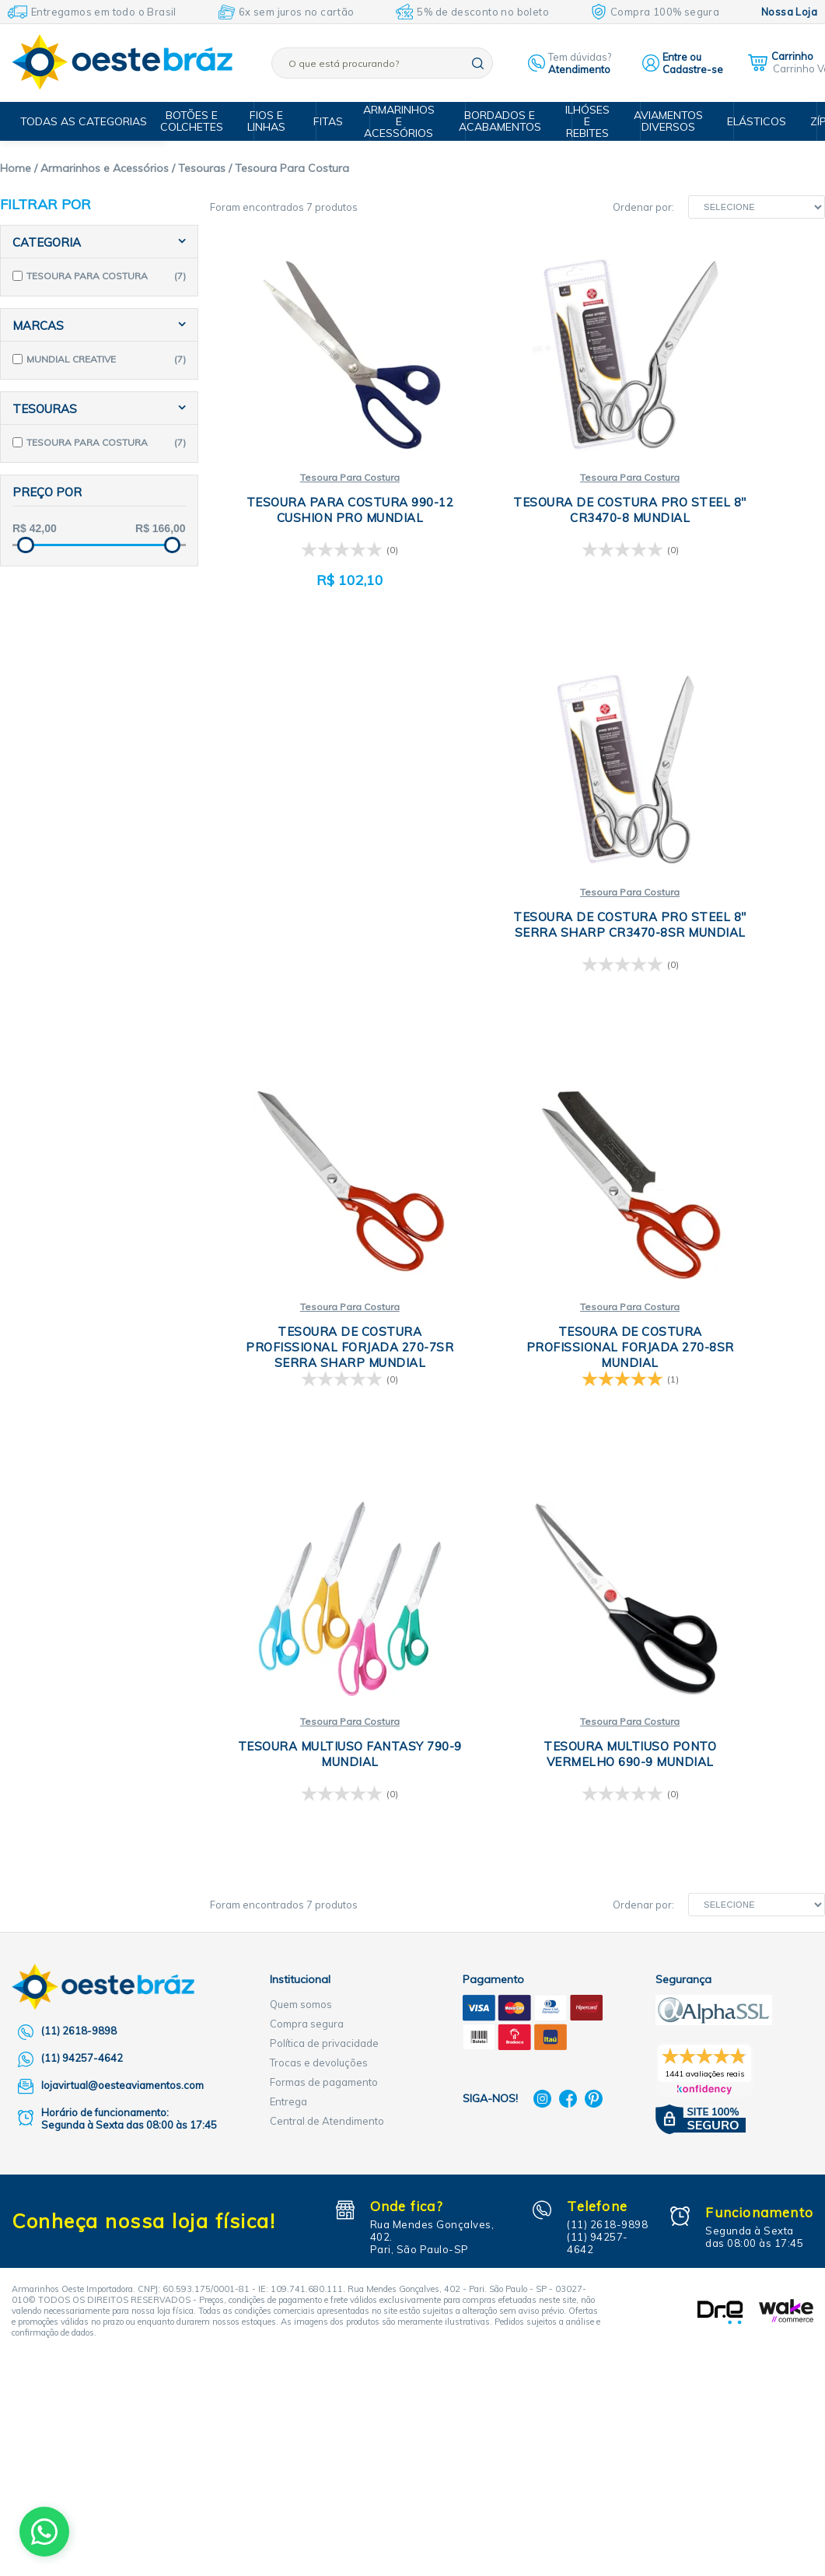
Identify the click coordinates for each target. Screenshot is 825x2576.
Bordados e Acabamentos (507, 121)
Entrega (288, 2145)
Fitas (336, 121)
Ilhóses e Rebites (591, 121)
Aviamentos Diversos (669, 121)
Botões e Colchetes (208, 121)
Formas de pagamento (324, 2125)
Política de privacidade (324, 2086)
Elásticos (753, 121)
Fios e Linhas (280, 121)
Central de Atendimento (327, 2164)
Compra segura (307, 2067)
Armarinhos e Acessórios (409, 121)
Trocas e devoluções (319, 2106)
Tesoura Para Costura (312, 462)
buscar (478, 63)
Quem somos (301, 2048)
